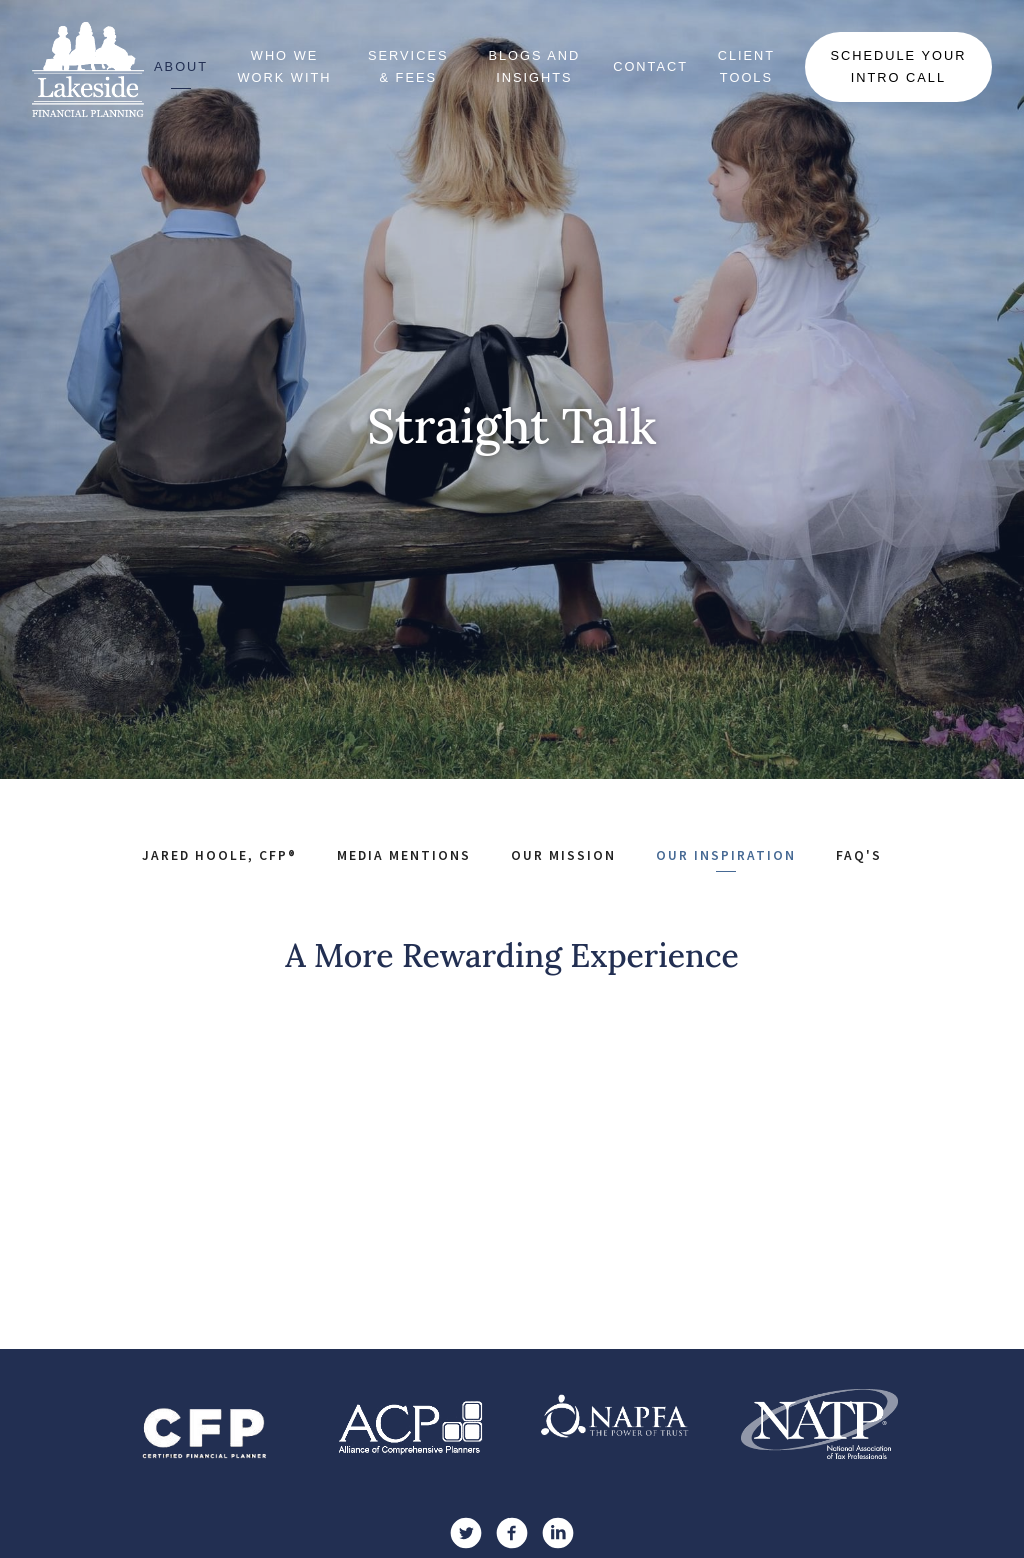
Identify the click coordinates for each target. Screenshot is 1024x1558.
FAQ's (859, 855)
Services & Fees (408, 66)
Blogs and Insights (534, 66)
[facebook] (512, 1533)
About (181, 66)
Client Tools (747, 66)
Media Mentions (404, 855)
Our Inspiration (726, 855)
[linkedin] (558, 1533)
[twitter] (466, 1533)
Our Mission (563, 855)
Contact (650, 66)
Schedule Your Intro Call (898, 66)
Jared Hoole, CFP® (219, 855)
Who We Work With (285, 66)
